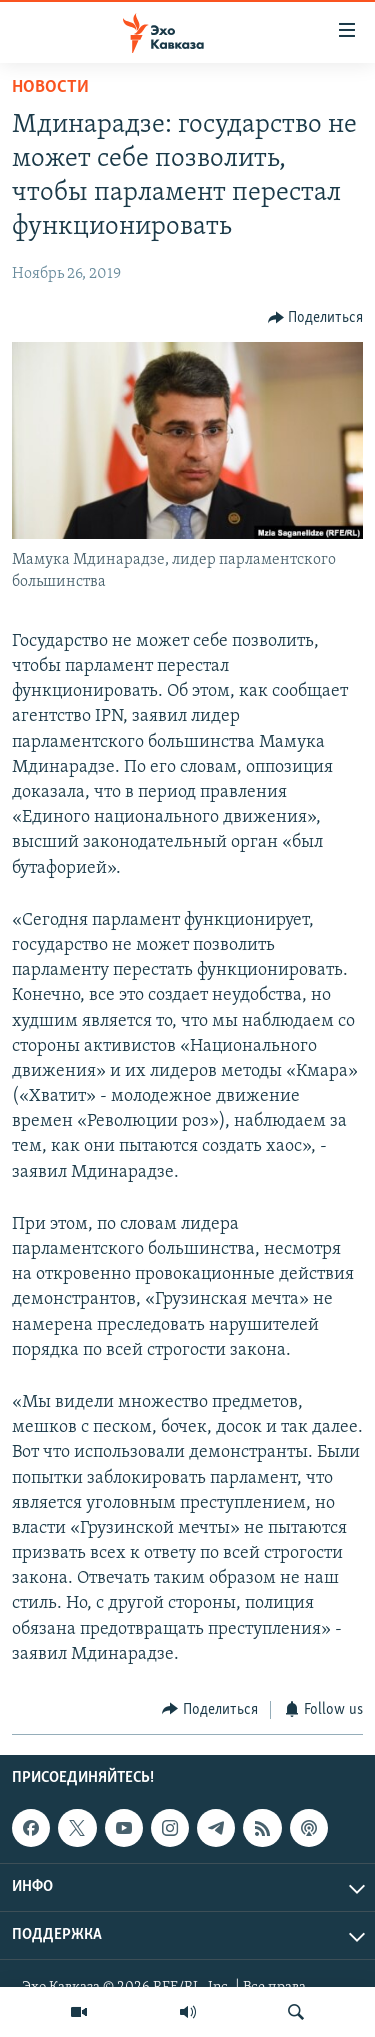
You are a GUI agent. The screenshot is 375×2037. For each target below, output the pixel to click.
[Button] (316, 317)
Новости (50, 87)
